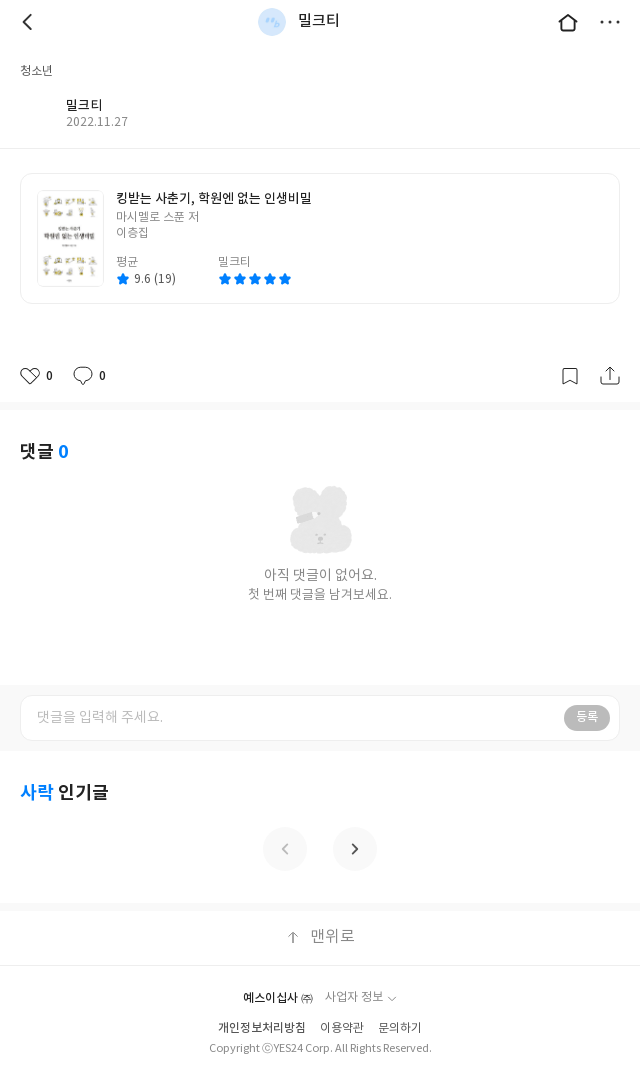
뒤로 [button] (30, 22)
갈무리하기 (570, 376)
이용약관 (342, 1028)
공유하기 (610, 376)
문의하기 (400, 1028)
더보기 (610, 22)
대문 (568, 22)
